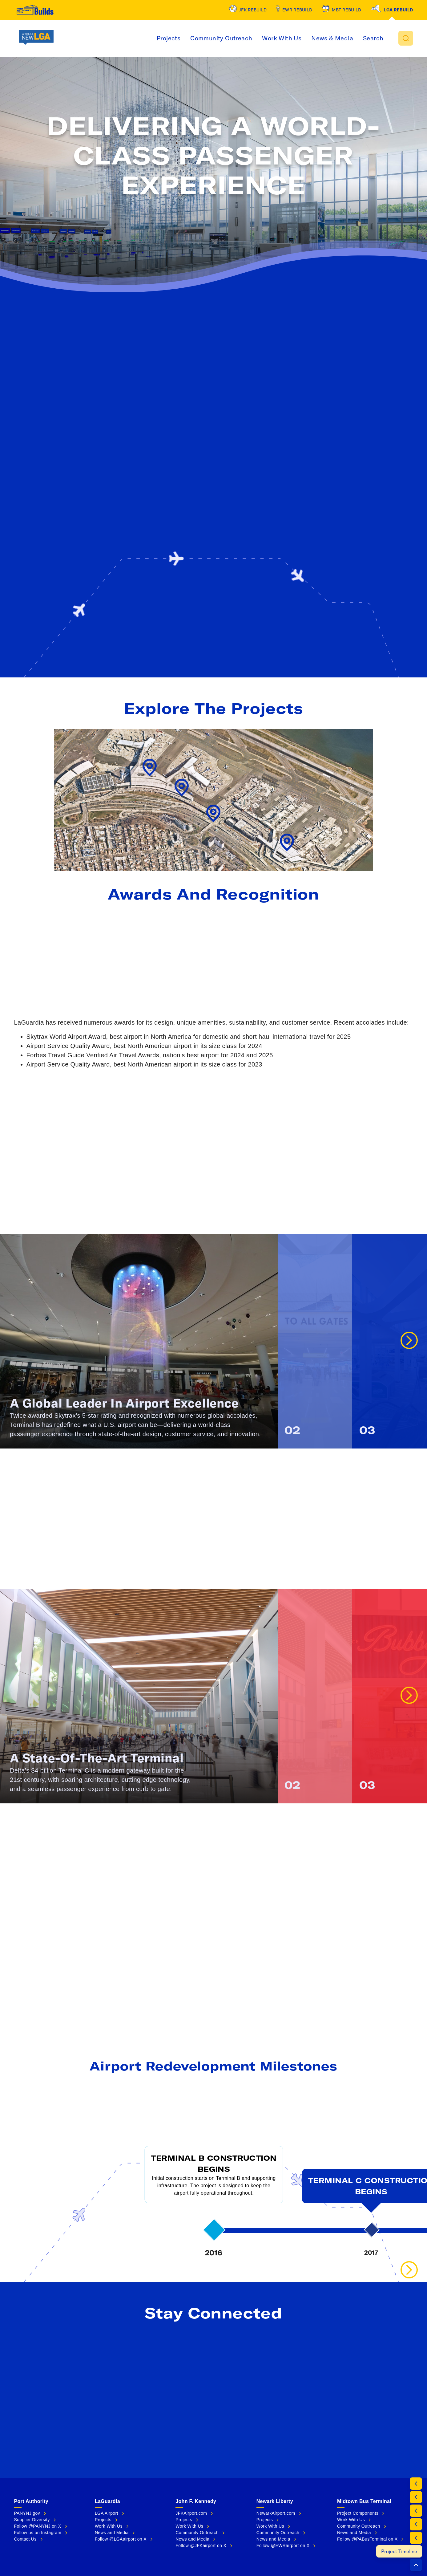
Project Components (357, 2513)
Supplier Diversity (32, 2519)
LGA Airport (106, 2513)
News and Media (112, 2532)
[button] (405, 38)
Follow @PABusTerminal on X (367, 2539)
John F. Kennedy (195, 2501)
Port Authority (31, 2501)
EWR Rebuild (297, 10)
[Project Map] (416, 2497)
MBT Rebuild (346, 10)
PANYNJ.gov (27, 2513)
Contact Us (25, 2539)
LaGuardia (107, 2501)
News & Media (363, 38)
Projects (199, 38)
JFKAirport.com (191, 2513)
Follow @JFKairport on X (200, 2545)
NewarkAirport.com (275, 2513)
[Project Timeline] (403, 2551)
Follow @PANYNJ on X (37, 2526)
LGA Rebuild (398, 10)
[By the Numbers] (416, 2483)
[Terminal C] (416, 2538)
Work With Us (312, 38)
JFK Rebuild (253, 10)
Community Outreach (252, 38)
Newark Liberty (274, 2501)
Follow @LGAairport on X (121, 2539)
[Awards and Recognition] (416, 2511)
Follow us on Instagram (38, 2532)
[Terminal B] (416, 2524)
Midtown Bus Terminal (364, 2501)
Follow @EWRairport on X (283, 2545)
